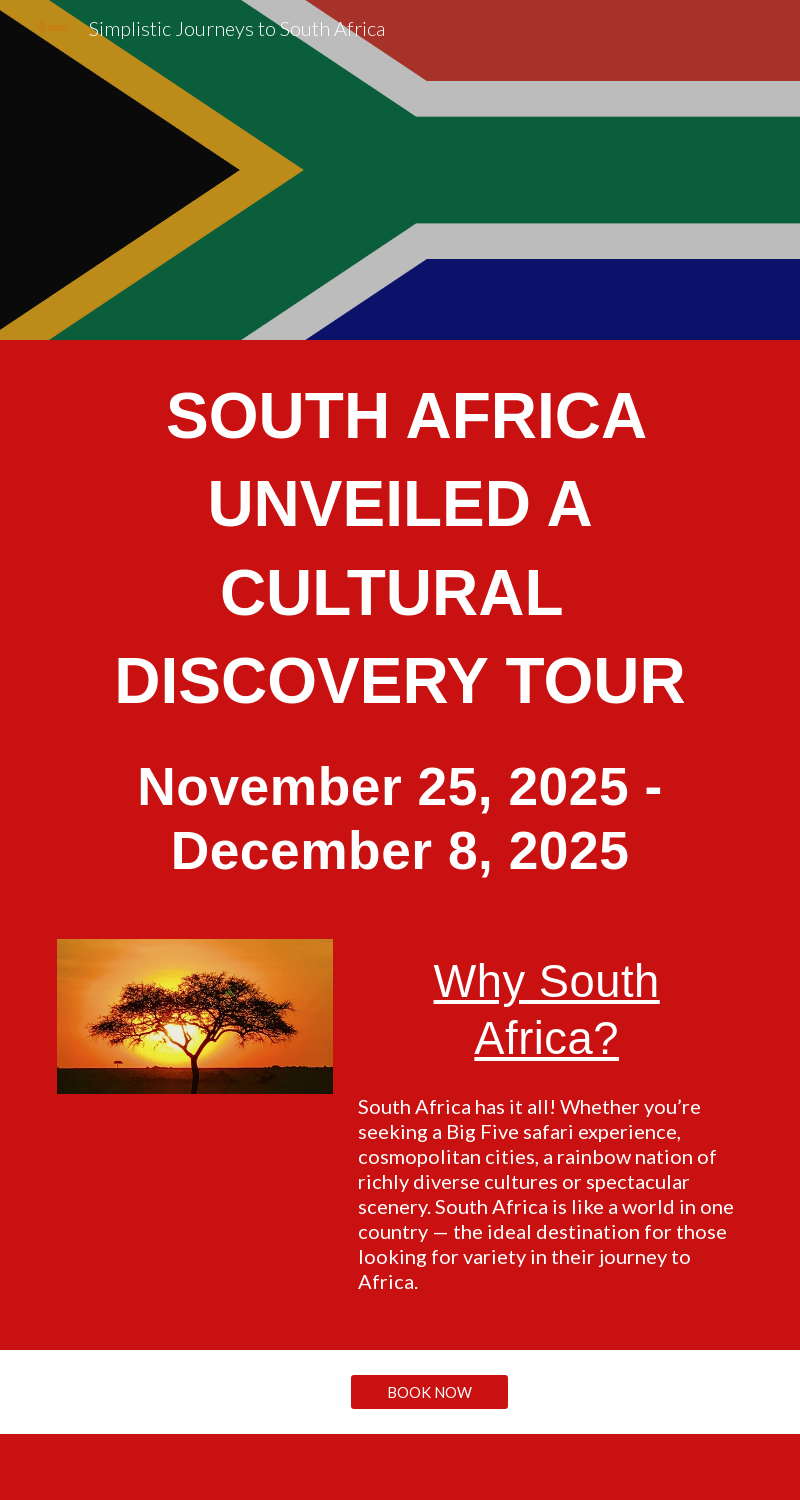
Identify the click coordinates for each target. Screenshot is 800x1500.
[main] (400, 627)
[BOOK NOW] (429, 1392)
